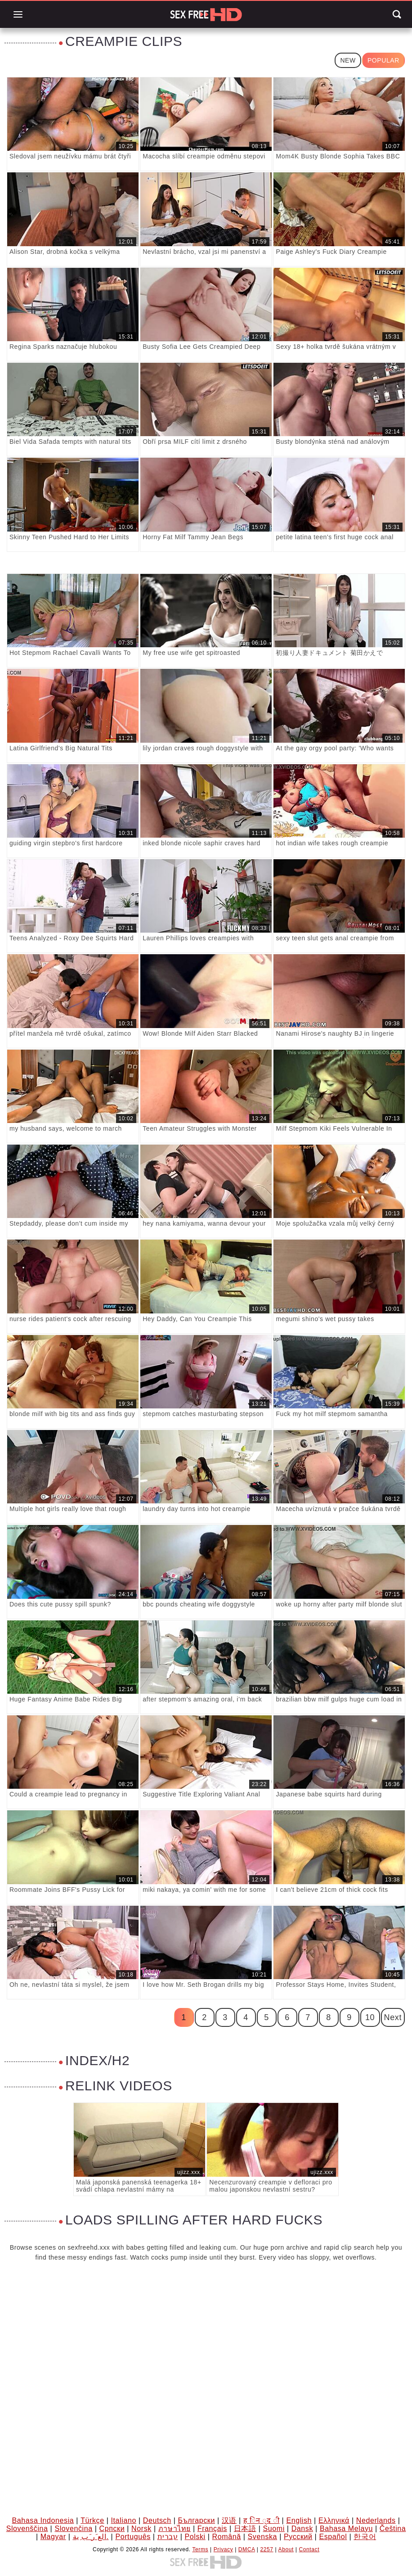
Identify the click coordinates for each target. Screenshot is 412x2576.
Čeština (393, 2528)
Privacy (223, 2549)
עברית (167, 2536)
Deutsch (157, 2520)
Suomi (273, 2528)
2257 (266, 2549)
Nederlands (376, 2520)
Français (212, 2528)
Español (333, 2536)
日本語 (245, 2528)
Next (393, 2017)
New (347, 60)
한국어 (365, 2536)
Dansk (302, 2528)
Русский (298, 2536)
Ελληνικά (333, 2520)
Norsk (141, 2528)
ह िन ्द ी (261, 2520)
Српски (112, 2528)
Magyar (53, 2536)
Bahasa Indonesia (43, 2520)
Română (226, 2536)
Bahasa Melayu (346, 2528)
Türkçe (92, 2520)
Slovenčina (73, 2528)
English (299, 2520)
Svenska (263, 2536)
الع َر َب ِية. (91, 2536)
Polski (194, 2536)
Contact (309, 2549)
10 (370, 2017)
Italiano (123, 2520)
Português (132, 2536)
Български (196, 2520)
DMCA (246, 2549)
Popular (383, 60)
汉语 (229, 2520)
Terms (200, 2549)
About (286, 2549)
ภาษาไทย (174, 2528)
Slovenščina (27, 2528)
